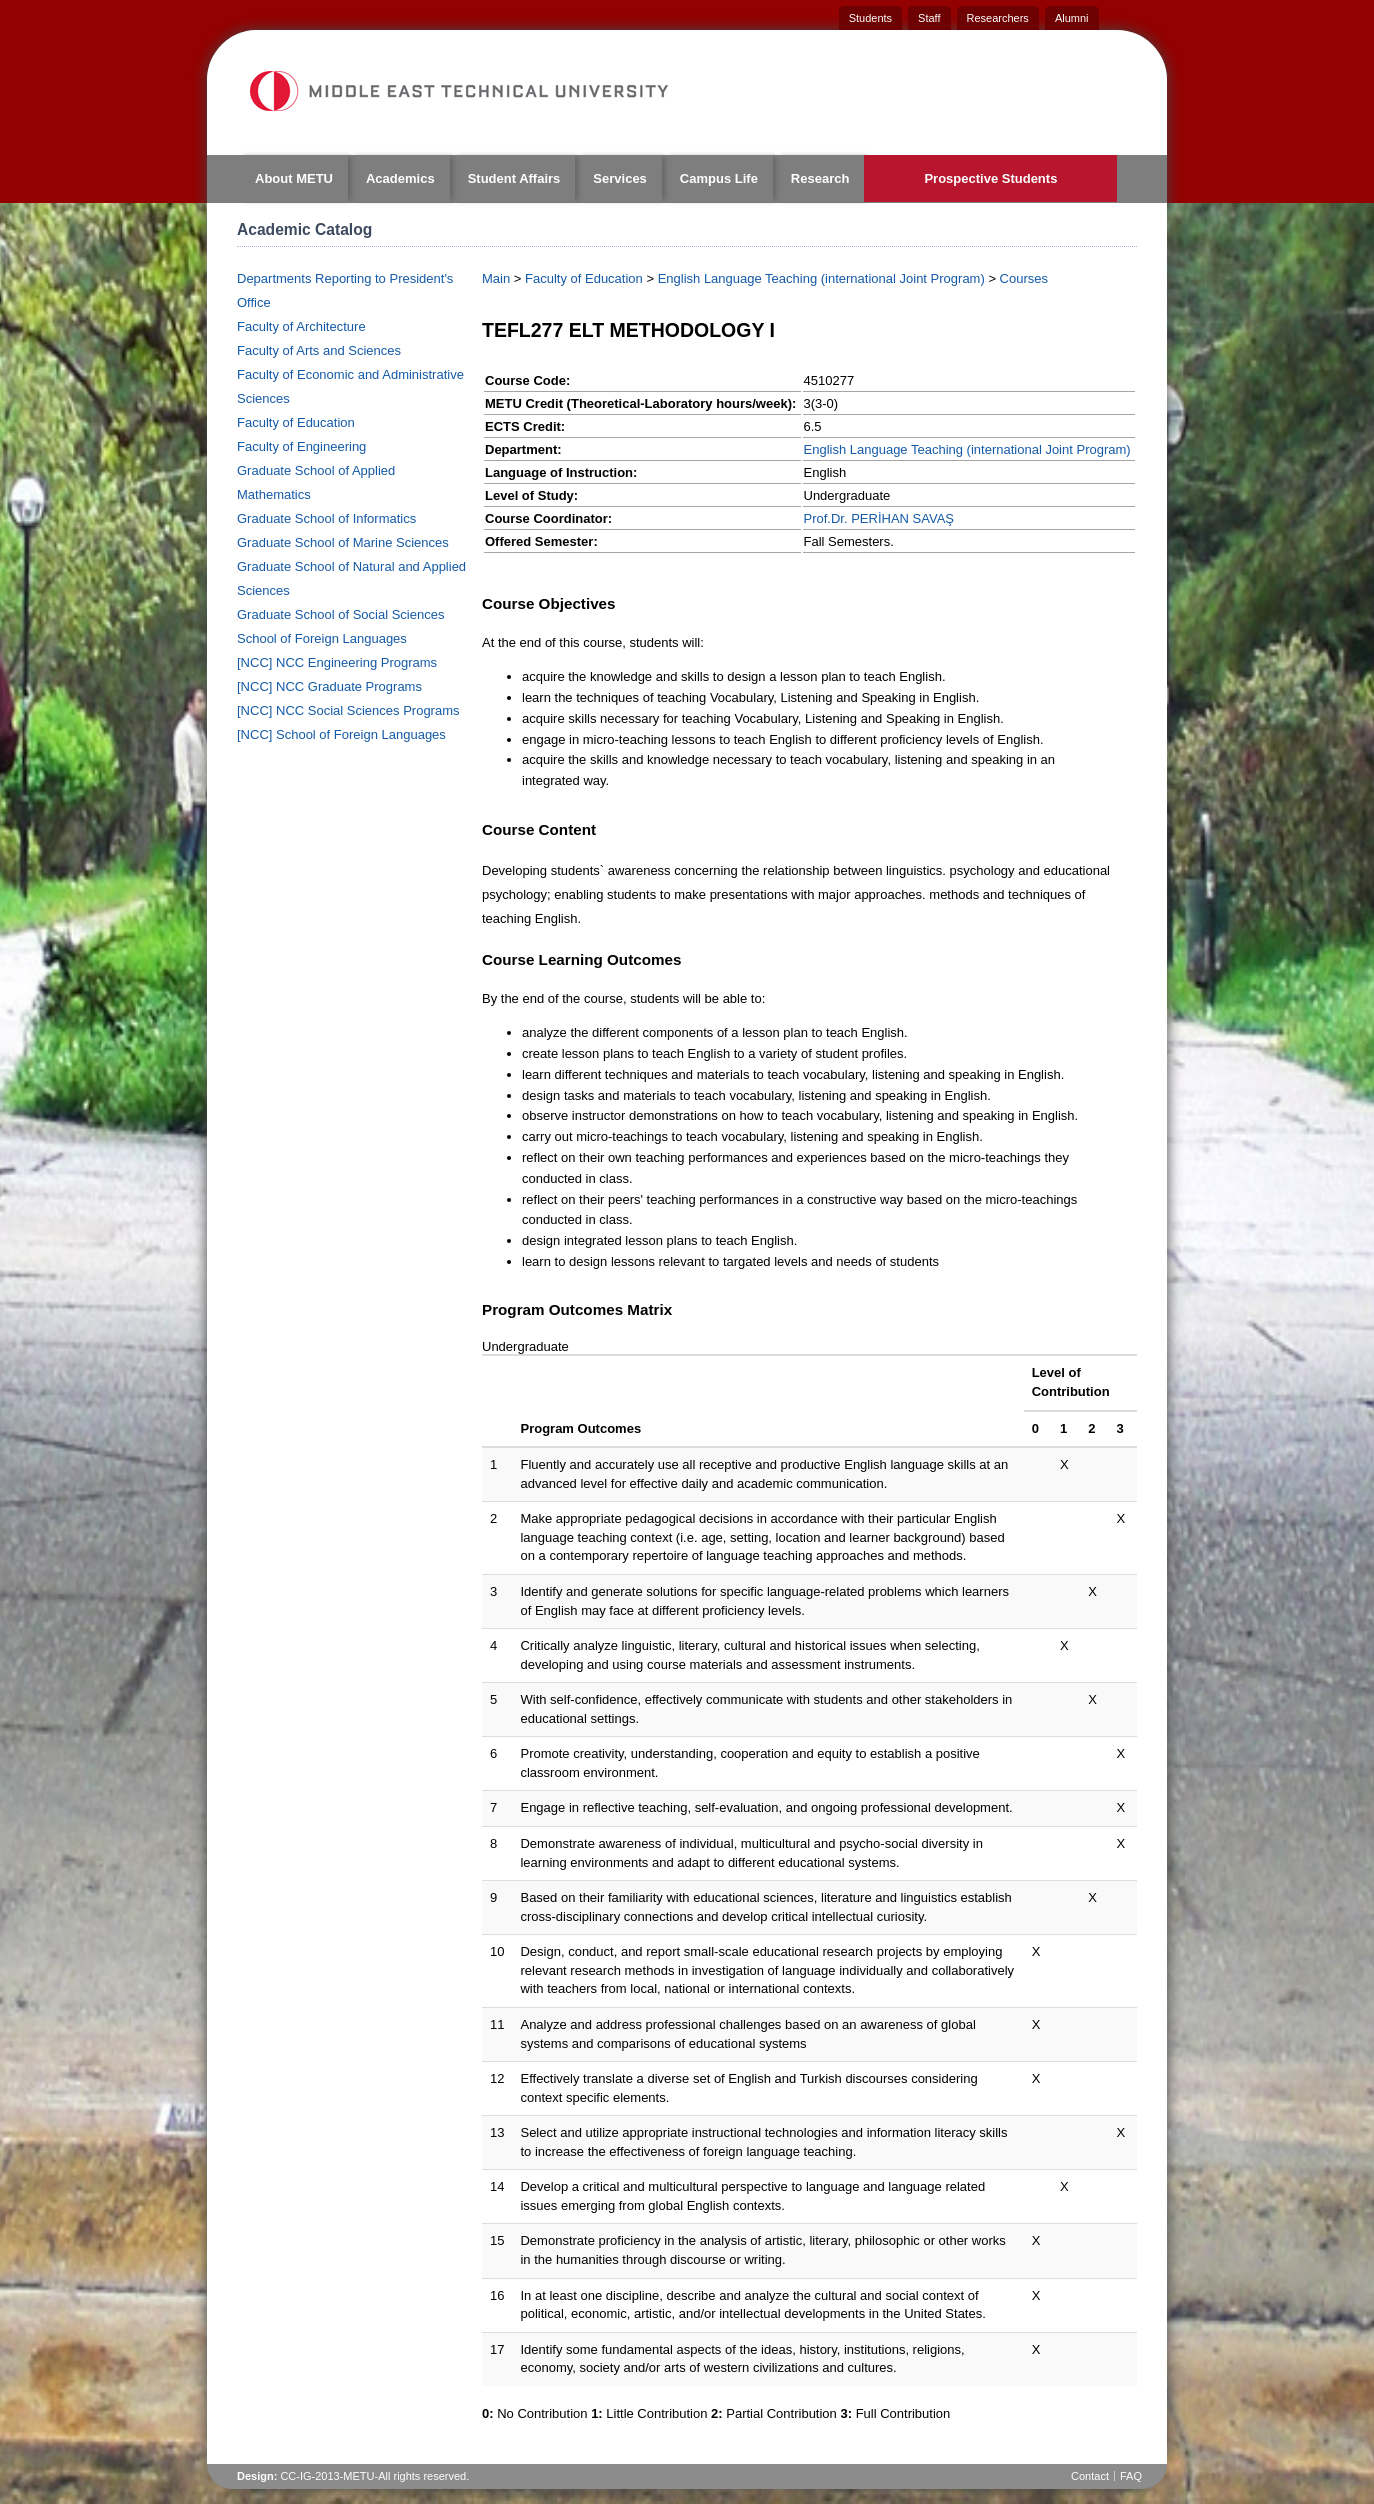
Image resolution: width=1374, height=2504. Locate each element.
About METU (294, 178)
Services (620, 178)
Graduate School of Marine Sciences (343, 542)
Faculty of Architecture (301, 326)
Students (870, 18)
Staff (929, 18)
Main (496, 278)
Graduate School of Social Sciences (340, 614)
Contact (1090, 2476)
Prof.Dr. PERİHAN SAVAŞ (879, 518)
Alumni (1072, 18)
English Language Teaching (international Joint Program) (821, 278)
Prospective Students (990, 178)
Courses (1024, 278)
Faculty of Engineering (301, 446)
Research (820, 178)
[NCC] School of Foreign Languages (341, 734)
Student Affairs (514, 178)
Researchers (998, 18)
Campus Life (719, 178)
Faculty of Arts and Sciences (319, 350)
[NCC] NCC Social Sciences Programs (348, 710)
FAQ (1131, 2476)
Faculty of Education (296, 422)
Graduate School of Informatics (326, 518)
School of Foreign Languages (322, 638)
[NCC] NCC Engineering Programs (337, 662)
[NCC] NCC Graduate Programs (329, 686)
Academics (400, 178)
